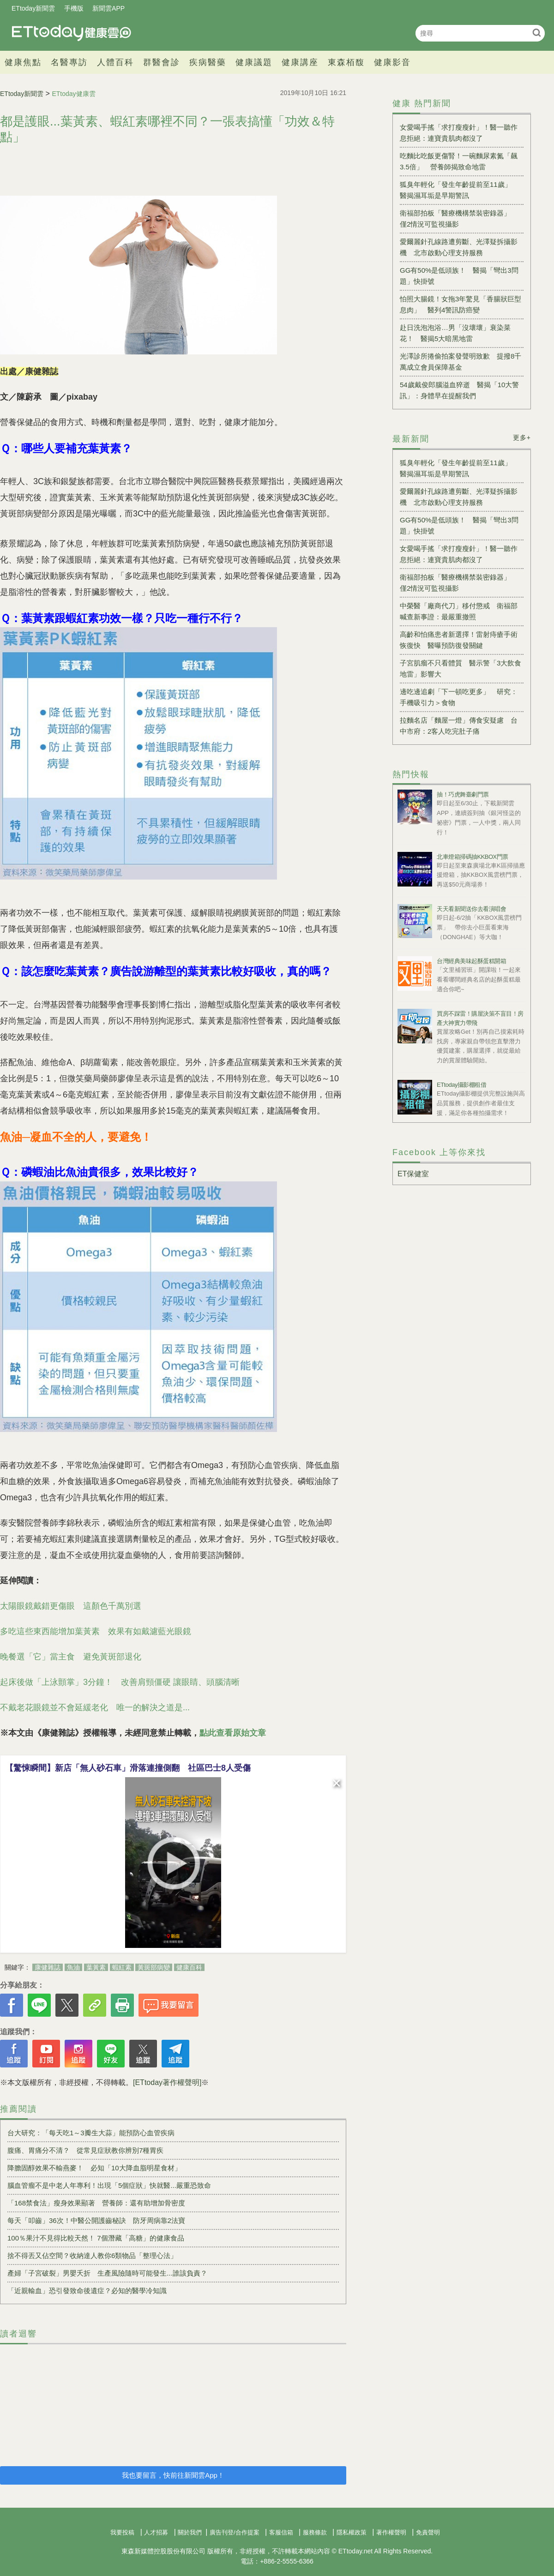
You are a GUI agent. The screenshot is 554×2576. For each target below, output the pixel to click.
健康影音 (392, 62)
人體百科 (115, 62)
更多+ (522, 437)
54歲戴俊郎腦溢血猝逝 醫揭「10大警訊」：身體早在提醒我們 (459, 390)
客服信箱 (281, 2532)
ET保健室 (413, 1174)
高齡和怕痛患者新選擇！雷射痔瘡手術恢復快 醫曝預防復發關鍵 (459, 639)
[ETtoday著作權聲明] (167, 2082)
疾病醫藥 (207, 62)
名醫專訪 (69, 62)
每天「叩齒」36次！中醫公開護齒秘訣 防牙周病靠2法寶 (96, 2220)
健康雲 (72, 33)
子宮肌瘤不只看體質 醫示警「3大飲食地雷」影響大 (460, 668)
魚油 (73, 1967)
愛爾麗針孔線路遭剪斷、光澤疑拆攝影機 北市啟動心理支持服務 (459, 247)
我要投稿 (122, 2532)
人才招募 (156, 2532)
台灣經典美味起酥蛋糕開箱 (471, 961)
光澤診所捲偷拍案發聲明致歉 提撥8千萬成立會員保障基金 (460, 361)
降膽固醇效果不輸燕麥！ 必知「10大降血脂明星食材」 (94, 2168)
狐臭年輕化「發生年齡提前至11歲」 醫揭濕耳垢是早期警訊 (459, 189)
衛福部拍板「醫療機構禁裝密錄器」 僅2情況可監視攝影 (459, 218)
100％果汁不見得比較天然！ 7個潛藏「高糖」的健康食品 (95, 2238)
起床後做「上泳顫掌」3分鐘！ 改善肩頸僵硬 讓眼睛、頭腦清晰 (120, 1682)
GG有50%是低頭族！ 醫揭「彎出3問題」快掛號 (459, 275)
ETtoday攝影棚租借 (461, 1084)
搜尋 (536, 32)
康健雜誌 (47, 1967)
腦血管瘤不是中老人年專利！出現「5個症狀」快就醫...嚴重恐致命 (109, 2185)
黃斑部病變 (154, 1967)
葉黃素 (96, 1967)
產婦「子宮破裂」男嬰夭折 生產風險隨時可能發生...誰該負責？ (107, 2273)
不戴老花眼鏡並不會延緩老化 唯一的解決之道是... (95, 1707)
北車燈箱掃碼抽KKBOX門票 (472, 856)
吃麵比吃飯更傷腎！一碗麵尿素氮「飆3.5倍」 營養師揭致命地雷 (459, 161)
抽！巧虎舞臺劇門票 (463, 794)
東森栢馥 (346, 62)
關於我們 (190, 2532)
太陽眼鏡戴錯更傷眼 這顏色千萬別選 (70, 1606)
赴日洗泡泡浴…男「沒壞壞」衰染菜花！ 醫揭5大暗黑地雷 (455, 332)
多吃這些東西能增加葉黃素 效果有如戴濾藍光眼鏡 (95, 1631)
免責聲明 (428, 2532)
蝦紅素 (122, 1967)
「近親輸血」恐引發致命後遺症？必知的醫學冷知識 (87, 2290)
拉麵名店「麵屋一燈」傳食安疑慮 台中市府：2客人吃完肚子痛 (459, 725)
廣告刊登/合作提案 (234, 2532)
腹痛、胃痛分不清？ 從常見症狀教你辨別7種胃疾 (85, 2150)
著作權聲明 (391, 2532)
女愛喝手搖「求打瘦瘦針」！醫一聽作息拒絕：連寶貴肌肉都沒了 (459, 132)
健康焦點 (23, 62)
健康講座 (300, 62)
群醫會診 (161, 62)
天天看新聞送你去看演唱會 (471, 908)
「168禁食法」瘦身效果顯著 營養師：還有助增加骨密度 (96, 2203)
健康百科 (189, 1967)
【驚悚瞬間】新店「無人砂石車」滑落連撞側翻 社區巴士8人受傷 (128, 1768)
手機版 (74, 8)
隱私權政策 (352, 2532)
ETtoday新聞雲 (33, 8)
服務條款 (315, 2532)
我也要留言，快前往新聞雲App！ (173, 2475)
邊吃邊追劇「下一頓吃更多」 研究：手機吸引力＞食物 (459, 697)
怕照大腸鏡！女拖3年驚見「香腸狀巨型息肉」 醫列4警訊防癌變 (460, 304)
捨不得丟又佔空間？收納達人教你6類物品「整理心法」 (92, 2255)
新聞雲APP (108, 8)
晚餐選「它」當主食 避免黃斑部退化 (70, 1656)
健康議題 (253, 62)
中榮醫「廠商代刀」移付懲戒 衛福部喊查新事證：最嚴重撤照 (459, 611)
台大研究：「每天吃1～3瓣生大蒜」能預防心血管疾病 (91, 2133)
